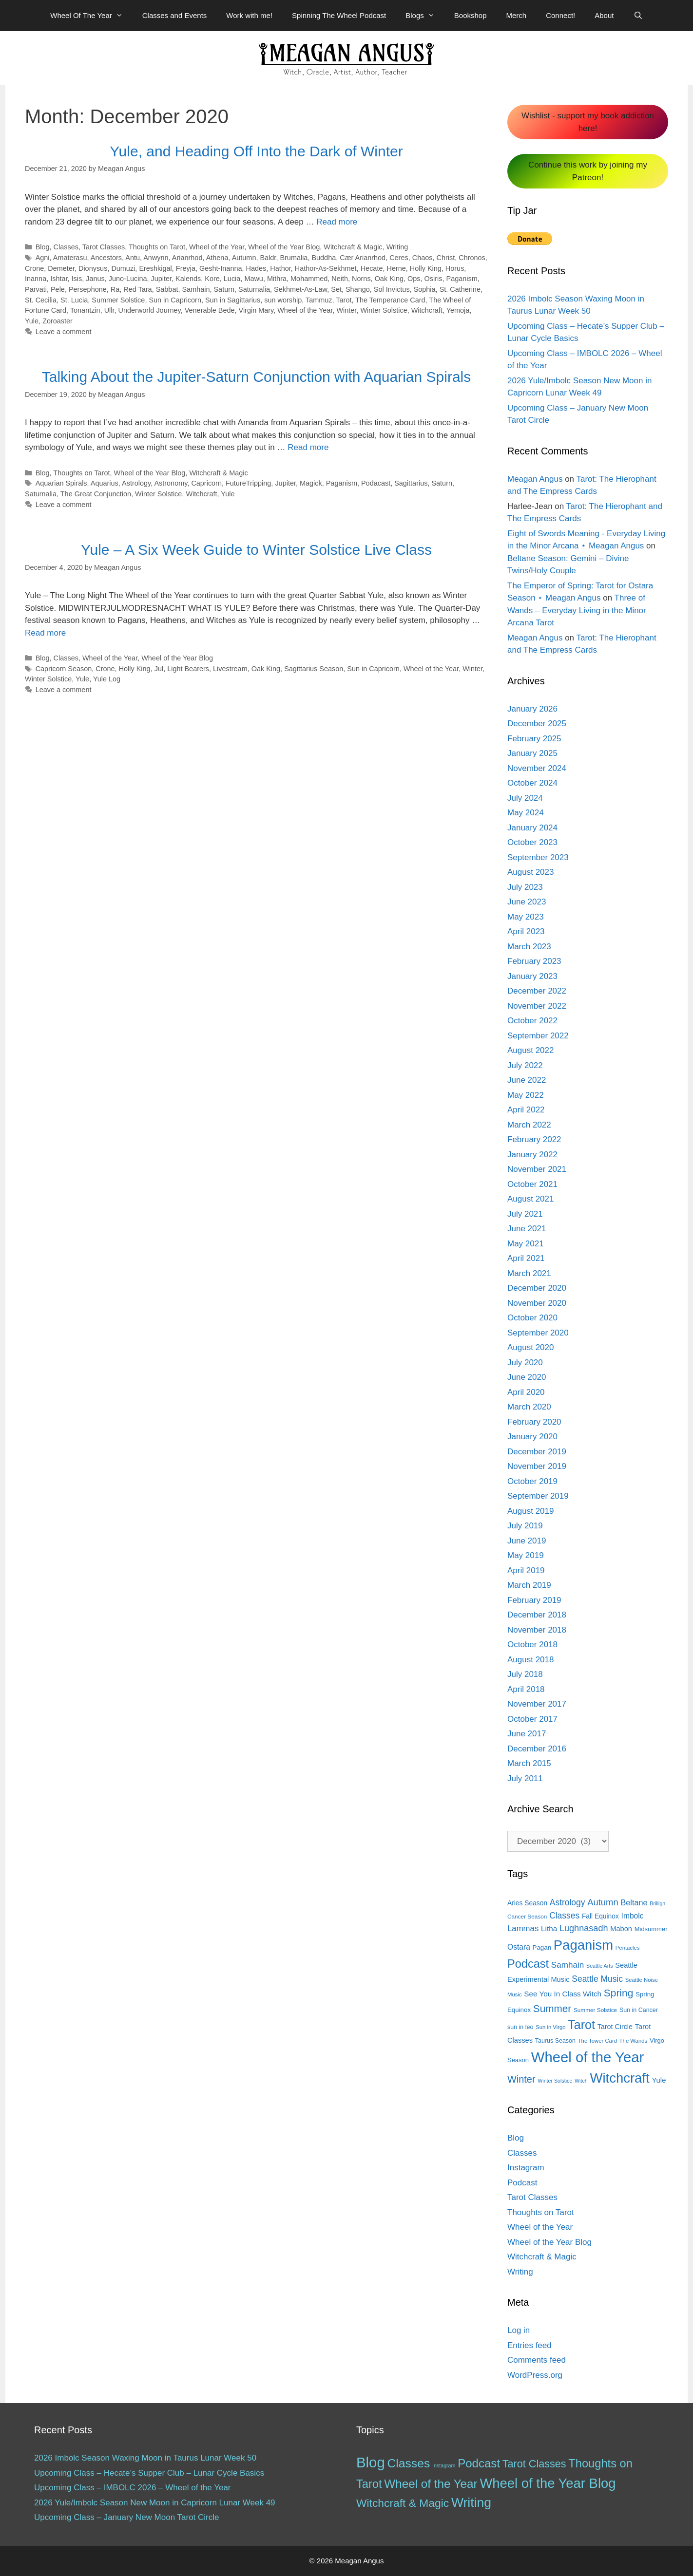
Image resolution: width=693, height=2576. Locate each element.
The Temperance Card (390, 300)
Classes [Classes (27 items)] (564, 1915)
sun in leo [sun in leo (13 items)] (520, 2027)
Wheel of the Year (216, 247)
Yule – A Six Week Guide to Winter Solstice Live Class (256, 550)
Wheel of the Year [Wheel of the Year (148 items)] (587, 2057)
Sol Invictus (392, 289)
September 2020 (538, 1332)
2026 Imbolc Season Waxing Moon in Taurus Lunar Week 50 (145, 2458)
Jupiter (161, 278)
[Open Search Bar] (637, 15)
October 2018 (532, 1644)
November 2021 (536, 1169)
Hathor (280, 268)
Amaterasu (70, 258)
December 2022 (536, 991)
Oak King (389, 278)
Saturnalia (254, 289)
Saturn (223, 289)
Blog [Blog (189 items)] (370, 2462)
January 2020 (532, 1436)
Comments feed (536, 2360)
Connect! (560, 15)
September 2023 (538, 857)
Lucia (232, 278)
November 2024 (536, 768)
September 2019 (538, 1496)
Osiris (433, 278)
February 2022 (534, 1139)
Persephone (88, 289)
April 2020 (526, 1392)
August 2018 (530, 1659)
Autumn (244, 258)
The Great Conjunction (95, 494)
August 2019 (530, 1511)
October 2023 (532, 842)
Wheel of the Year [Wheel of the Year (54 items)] (430, 2483)
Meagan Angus (534, 479)
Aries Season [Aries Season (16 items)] (527, 1903)
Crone (34, 268)
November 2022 (536, 1006)
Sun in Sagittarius (232, 300)
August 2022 (530, 1050)
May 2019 (525, 1555)
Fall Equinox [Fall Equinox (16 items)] (600, 1916)
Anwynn (155, 258)
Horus (454, 268)
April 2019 (526, 1570)
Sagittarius (410, 483)
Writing (397, 247)
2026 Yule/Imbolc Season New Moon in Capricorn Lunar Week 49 (154, 2502)
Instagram (525, 2167)
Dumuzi (123, 268)
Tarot (343, 300)
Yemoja (458, 310)
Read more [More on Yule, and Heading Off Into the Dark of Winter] (336, 221)
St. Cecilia (41, 300)
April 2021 (526, 1258)
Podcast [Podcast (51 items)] (479, 2463)
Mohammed (308, 278)
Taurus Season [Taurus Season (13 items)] (555, 2040)
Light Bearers (188, 669)
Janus (95, 278)
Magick (311, 483)
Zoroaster (57, 321)
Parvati (36, 289)
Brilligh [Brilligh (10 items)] (657, 1903)
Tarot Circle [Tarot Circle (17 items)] (615, 2027)
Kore (212, 278)
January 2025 (532, 753)
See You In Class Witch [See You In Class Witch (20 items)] (562, 1994)
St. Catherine (460, 289)
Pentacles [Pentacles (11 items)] (628, 1948)
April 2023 (526, 931)
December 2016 (536, 1748)
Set (336, 289)
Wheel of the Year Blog (284, 247)
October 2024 (532, 783)
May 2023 (525, 916)
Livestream (230, 669)
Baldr (268, 258)
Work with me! (249, 15)
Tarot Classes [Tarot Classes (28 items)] (534, 2464)
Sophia (425, 289)
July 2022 (525, 1065)
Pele (58, 289)
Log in (518, 2330)
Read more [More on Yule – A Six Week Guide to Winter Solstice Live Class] (45, 633)
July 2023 (525, 887)
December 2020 (536, 1288)
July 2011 (525, 1778)
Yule (31, 321)
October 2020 (532, 1317)
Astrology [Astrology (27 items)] (567, 1902)
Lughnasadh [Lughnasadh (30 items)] (583, 1928)
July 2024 (525, 798)
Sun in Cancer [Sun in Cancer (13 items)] (638, 2010)
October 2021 (532, 1184)
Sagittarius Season (313, 669)
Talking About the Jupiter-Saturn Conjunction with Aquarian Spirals (256, 377)
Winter (346, 310)
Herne (395, 268)
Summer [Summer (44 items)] (552, 2008)
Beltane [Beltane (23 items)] (633, 1902)
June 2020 (526, 1377)
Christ (445, 258)
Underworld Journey (149, 310)
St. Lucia (74, 300)
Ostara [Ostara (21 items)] (518, 1947)
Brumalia (294, 258)
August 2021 (530, 1198)
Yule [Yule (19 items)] (659, 2080)
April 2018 (526, 1689)
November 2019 (536, 1466)
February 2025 (534, 738)
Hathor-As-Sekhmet (326, 268)
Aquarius (104, 483)
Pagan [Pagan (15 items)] (542, 1947)
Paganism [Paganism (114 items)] (583, 1945)
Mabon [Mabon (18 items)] (621, 1929)
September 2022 (538, 1035)
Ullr (109, 310)
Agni (43, 258)
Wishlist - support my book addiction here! (587, 122)
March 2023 (529, 946)
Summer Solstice (118, 300)
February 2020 (534, 1422)
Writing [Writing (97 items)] (471, 2502)
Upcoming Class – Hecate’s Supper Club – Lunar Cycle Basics (149, 2473)
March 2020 (529, 1406)
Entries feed (529, 2345)
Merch (516, 15)
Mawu (253, 278)
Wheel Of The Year (91, 15)
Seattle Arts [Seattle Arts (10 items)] (599, 1966)
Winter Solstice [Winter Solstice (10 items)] (555, 2081)
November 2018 (536, 1630)
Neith (339, 278)
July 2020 (525, 1362)
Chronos (472, 258)
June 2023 (526, 901)
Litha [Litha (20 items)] (549, 1928)
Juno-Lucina (128, 278)
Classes (66, 247)
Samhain (196, 289)
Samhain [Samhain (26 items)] (567, 1965)
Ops (413, 278)
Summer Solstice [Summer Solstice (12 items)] (595, 2010)
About (604, 15)
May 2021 (525, 1243)
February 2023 (534, 961)
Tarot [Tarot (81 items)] (581, 2024)
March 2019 (529, 1585)
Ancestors (106, 258)
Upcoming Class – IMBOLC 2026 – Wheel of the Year (132, 2487)
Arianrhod (187, 258)
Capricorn (206, 483)
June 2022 (526, 1080)
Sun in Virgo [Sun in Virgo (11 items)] (550, 2027)
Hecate (372, 268)
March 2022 (529, 1124)
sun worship (283, 300)
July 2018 (525, 1674)
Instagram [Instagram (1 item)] (443, 2465)
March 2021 (529, 1273)
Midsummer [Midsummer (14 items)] (651, 1929)
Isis (77, 278)
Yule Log (106, 679)
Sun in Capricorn (175, 300)
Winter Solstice (383, 310)
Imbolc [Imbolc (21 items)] (632, 1916)
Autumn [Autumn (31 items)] (602, 1902)
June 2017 (526, 1733)
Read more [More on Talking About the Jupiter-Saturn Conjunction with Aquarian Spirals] (308, 447)
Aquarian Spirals (61, 483)
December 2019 (536, 1451)
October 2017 (532, 1719)
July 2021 (525, 1214)
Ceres (398, 258)
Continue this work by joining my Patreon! (587, 171)
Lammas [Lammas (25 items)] (523, 1928)
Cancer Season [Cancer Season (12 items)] (527, 1916)
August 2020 (530, 1347)
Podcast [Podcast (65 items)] (528, 1963)
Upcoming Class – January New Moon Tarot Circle (126, 2517)
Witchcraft (427, 310)
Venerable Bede (210, 310)
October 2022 (532, 1020)
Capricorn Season (64, 669)
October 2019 (532, 1481)
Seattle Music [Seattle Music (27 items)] (597, 1979)
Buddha (323, 258)
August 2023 (530, 872)
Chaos (422, 258)
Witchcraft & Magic (353, 247)
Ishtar (58, 278)
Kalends (188, 278)
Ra (115, 289)
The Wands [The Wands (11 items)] (633, 2041)
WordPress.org (534, 2375)
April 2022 (526, 1109)
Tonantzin (85, 310)
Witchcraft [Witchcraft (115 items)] (619, 2078)
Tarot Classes (103, 247)
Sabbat (167, 289)
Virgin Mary (256, 310)
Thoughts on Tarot (157, 247)
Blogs (424, 15)
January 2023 (532, 976)
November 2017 (536, 1704)
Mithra (277, 278)
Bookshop (470, 15)
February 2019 (534, 1600)
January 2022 (532, 1154)
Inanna (35, 278)
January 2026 (532, 709)
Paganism (462, 278)
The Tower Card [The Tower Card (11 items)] (597, 2041)
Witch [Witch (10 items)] (581, 2081)
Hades (256, 268)
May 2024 (525, 812)
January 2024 (532, 827)
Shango (358, 289)
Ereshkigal (155, 268)
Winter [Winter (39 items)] (521, 2079)
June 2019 (526, 1540)
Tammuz (319, 300)
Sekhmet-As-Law (300, 289)
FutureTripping (248, 483)
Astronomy (170, 483)
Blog (43, 247)
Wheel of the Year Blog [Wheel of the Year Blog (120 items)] (548, 2483)
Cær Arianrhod (362, 258)
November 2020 (536, 1303)
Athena (217, 258)
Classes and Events (174, 15)
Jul (158, 669)
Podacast (375, 483)
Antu (132, 258)
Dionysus (92, 268)
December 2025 (536, 723)
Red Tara (137, 289)
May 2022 (525, 1095)
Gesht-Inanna (220, 268)
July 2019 (525, 1525)
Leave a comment (64, 332)
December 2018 (536, 1614)
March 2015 (529, 1763)
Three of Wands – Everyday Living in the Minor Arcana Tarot (576, 610)
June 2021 (526, 1228)
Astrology (136, 483)
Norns (361, 278)
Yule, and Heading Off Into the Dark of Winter (256, 151)
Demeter (61, 268)
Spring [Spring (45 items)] (618, 1992)
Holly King (426, 268)
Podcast (522, 2182)
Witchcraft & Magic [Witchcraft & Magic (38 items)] (402, 2503)
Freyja (185, 268)
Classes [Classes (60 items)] (408, 2463)
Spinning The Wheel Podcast (339, 15)
